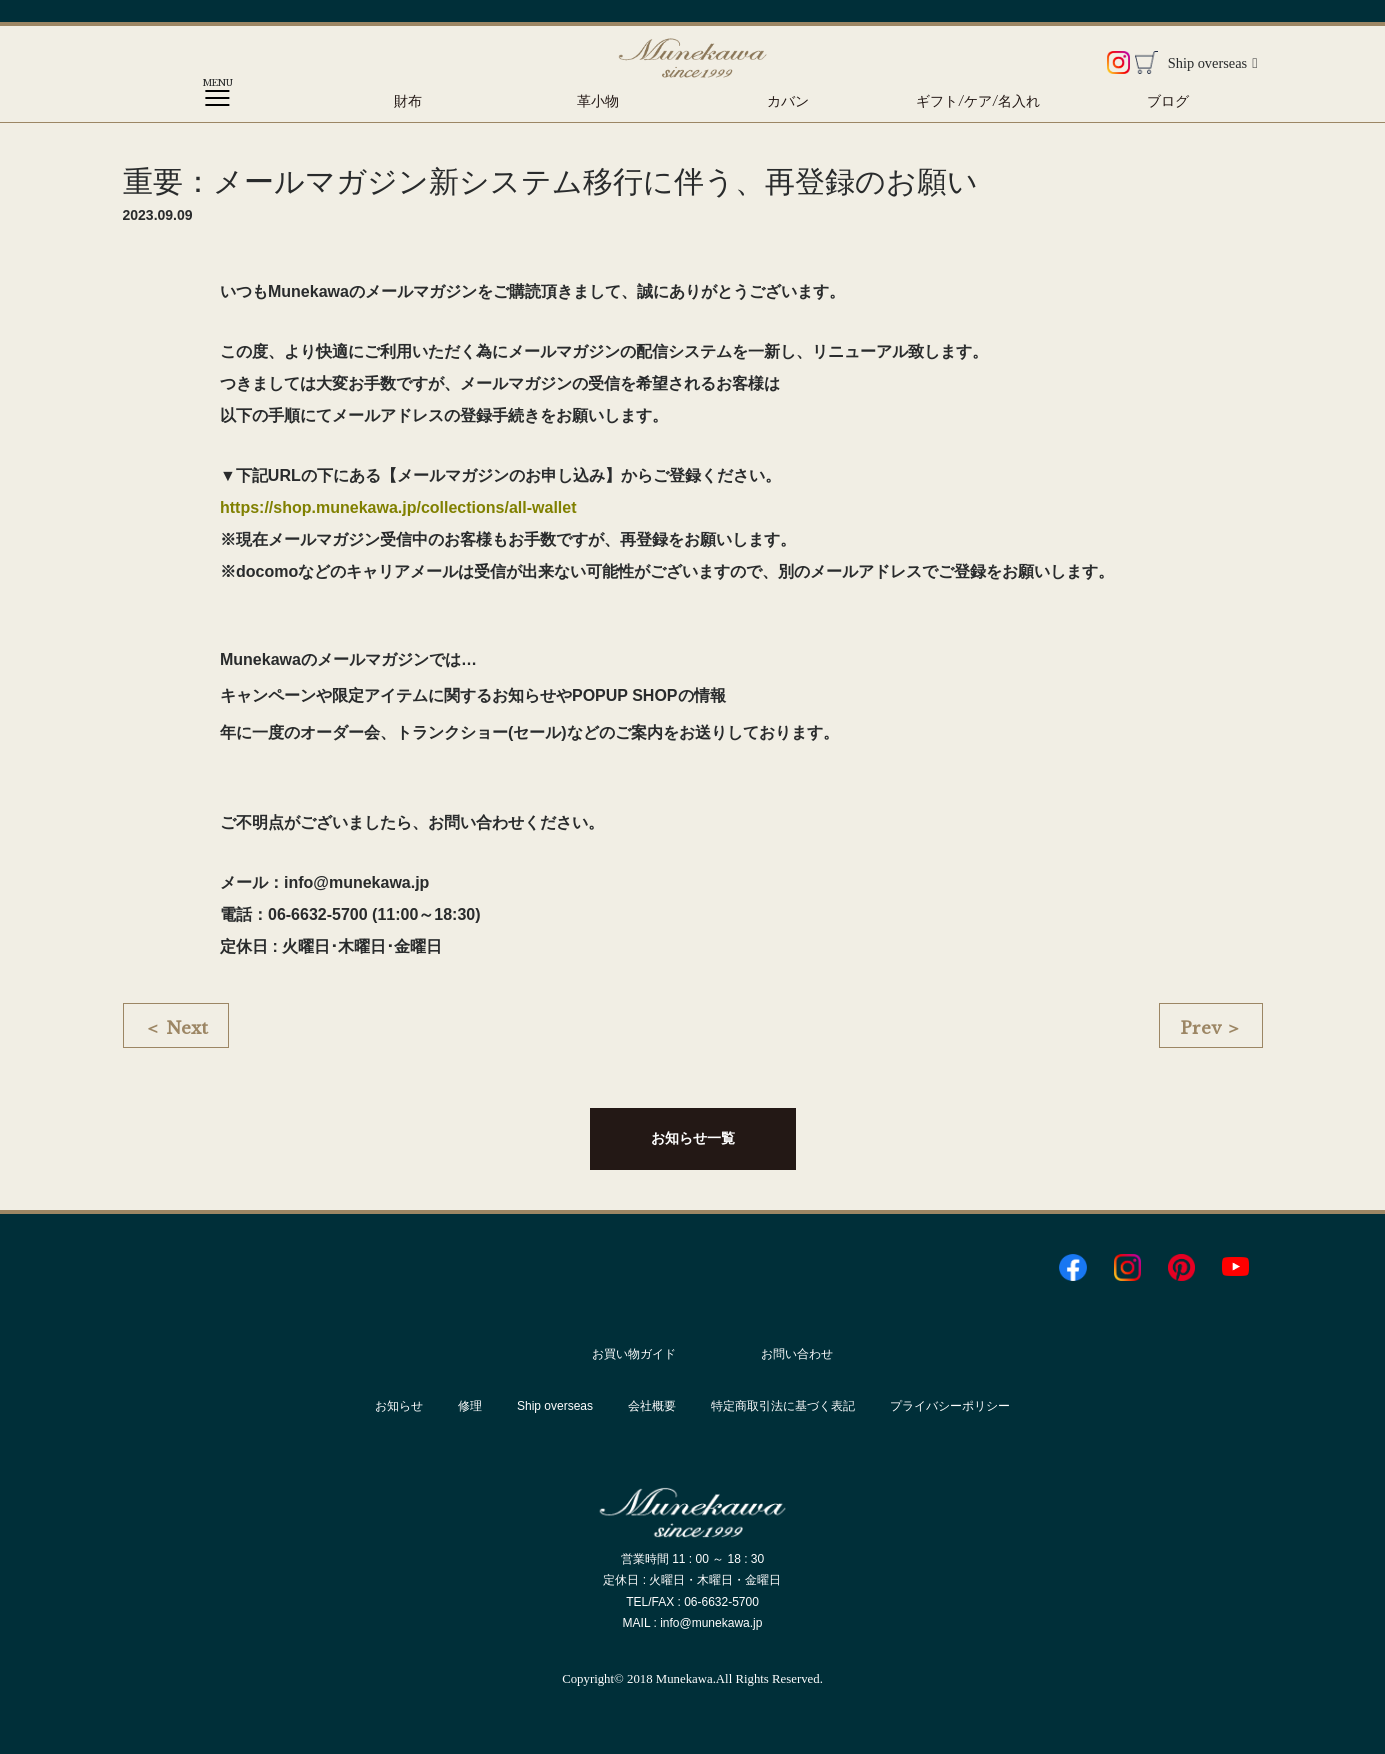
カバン (788, 101)
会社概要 (652, 1406)
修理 (470, 1406)
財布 (408, 101)
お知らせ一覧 (693, 1138)
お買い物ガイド (634, 1354)
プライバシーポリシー (950, 1406)
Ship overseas (1213, 63)
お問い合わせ (797, 1354)
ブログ (1168, 101)
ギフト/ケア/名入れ (978, 101)
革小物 (598, 101)
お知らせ (399, 1406)
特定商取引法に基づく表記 (783, 1406)
